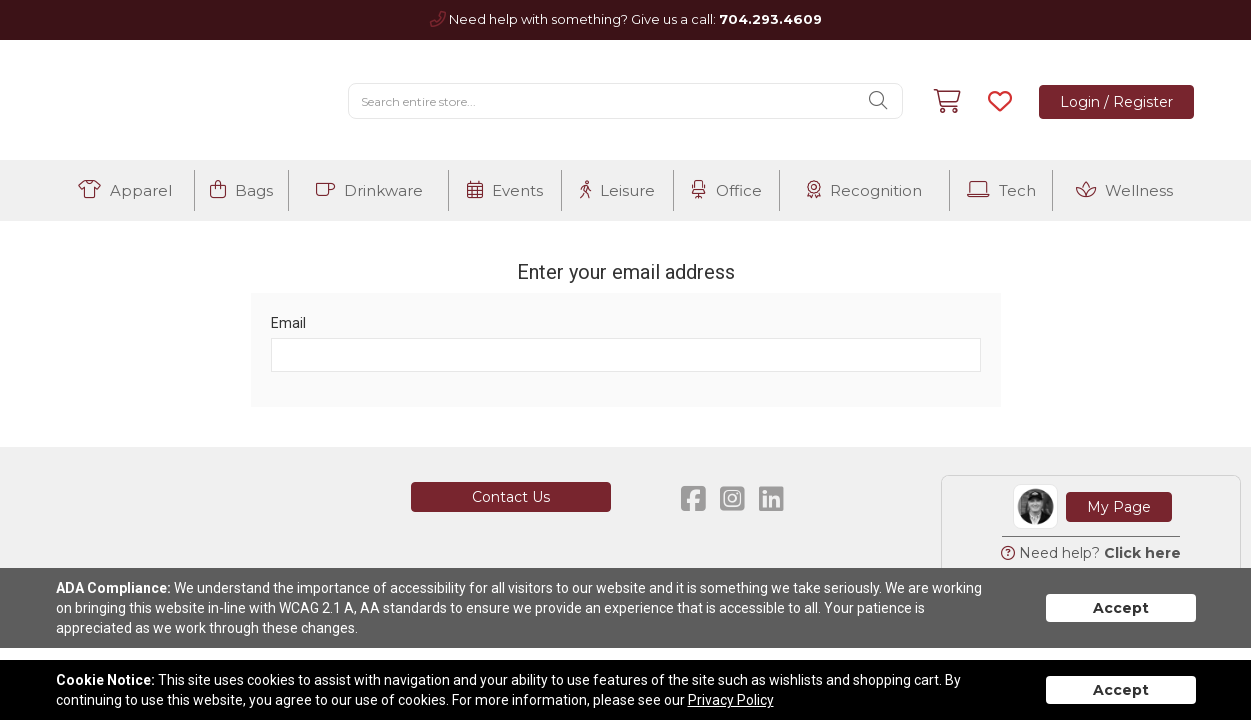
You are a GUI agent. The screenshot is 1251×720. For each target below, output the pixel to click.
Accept (1121, 608)
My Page (1119, 507)
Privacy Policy (731, 700)
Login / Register (1116, 102)
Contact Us (511, 497)
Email (288, 323)
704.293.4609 (770, 19)
